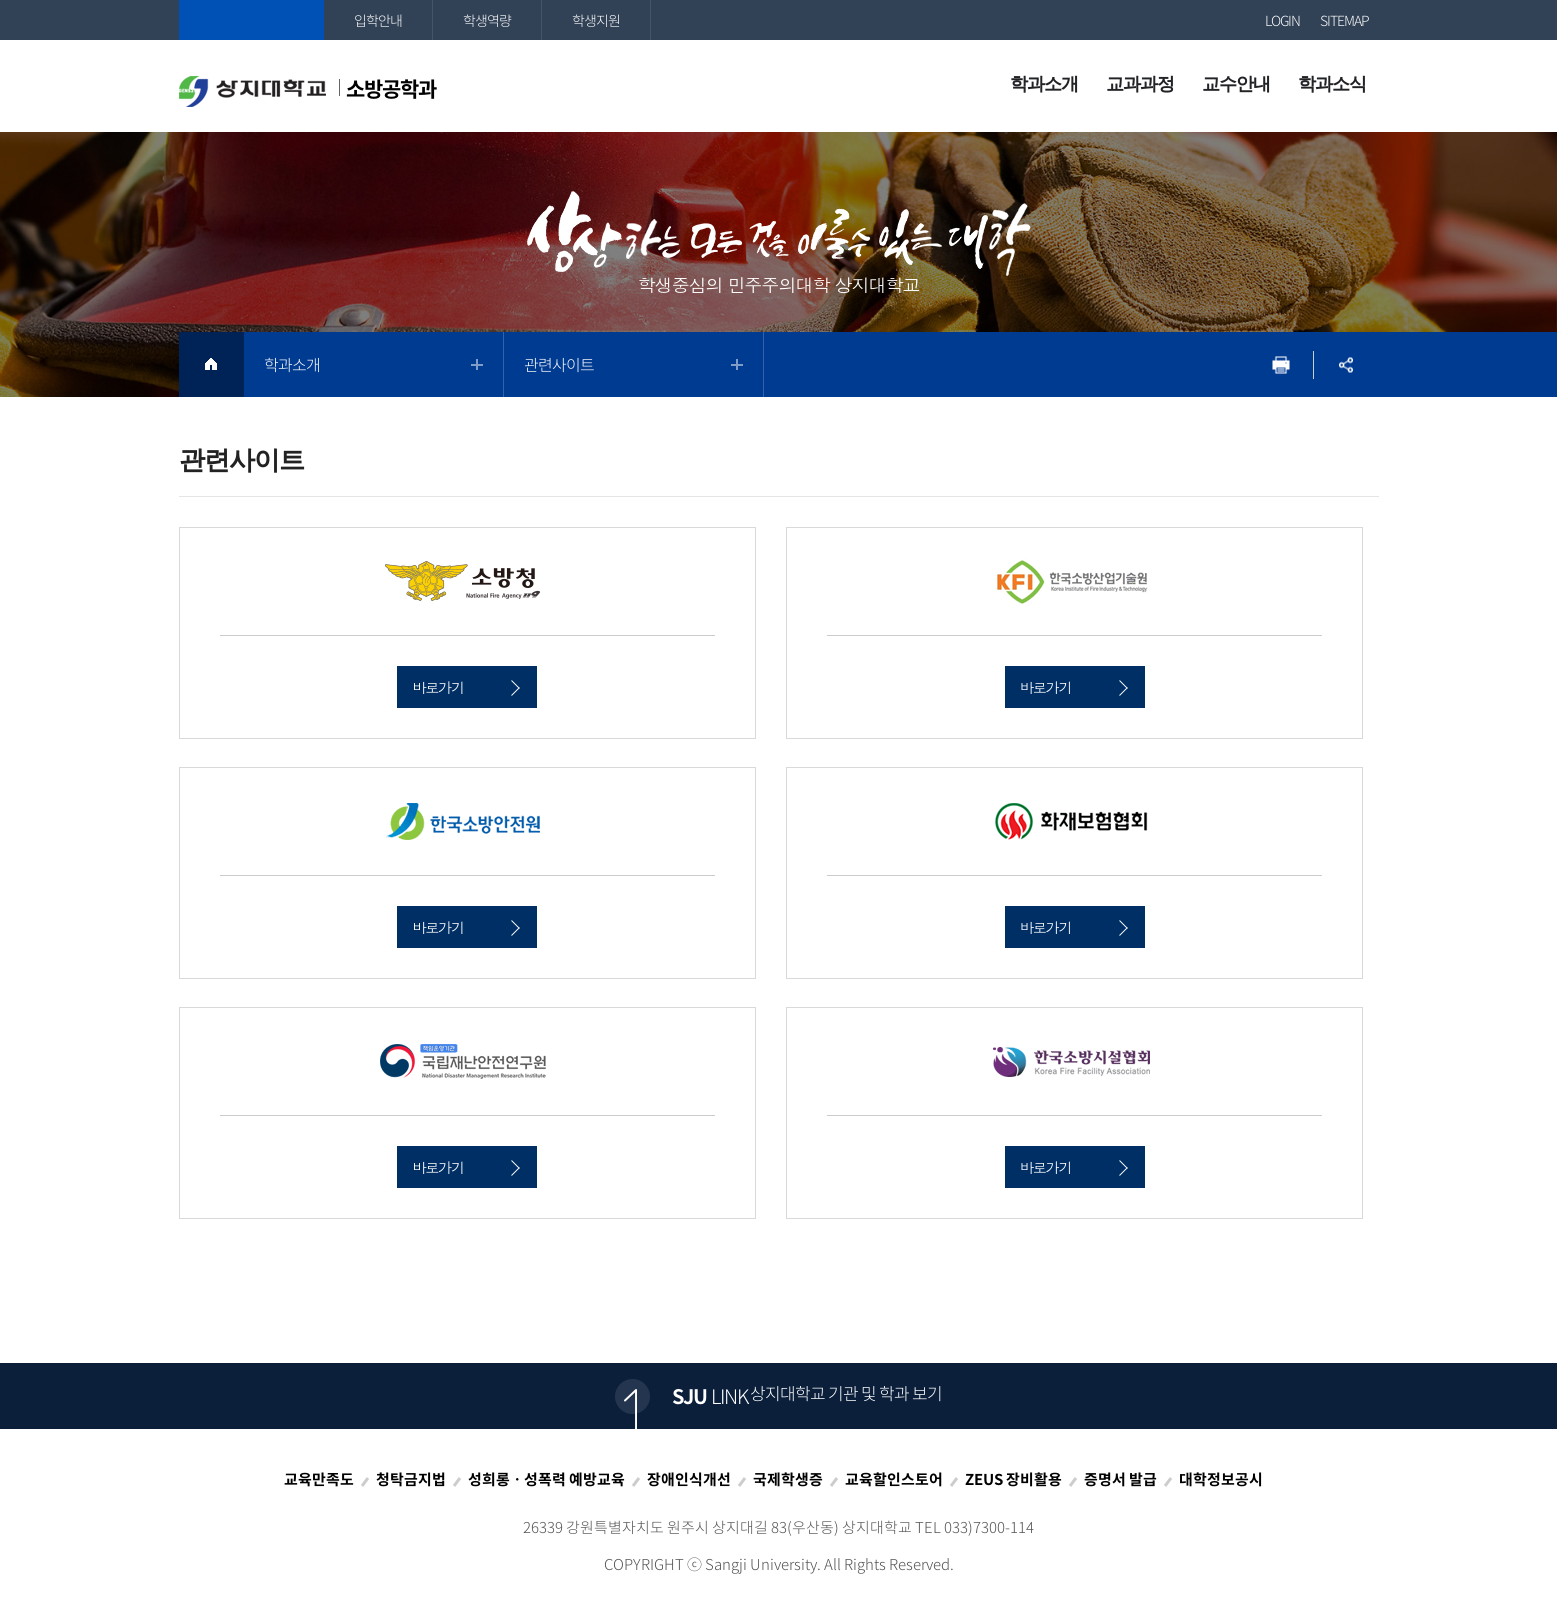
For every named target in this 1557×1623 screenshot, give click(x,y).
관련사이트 (559, 364)
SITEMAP (1344, 20)
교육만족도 (319, 1479)
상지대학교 (251, 20)
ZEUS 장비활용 (1013, 1479)
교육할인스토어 (894, 1479)
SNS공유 (1346, 364)
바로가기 (466, 687)
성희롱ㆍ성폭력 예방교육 (546, 1479)
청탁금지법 (411, 1479)
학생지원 (596, 20)
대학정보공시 (1221, 1479)
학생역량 (487, 20)
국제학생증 (788, 1479)
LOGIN (1282, 20)
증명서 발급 (1120, 1479)
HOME (211, 364)
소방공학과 (307, 90)
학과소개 (292, 364)
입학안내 (378, 20)
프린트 (1281, 364)
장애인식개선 (689, 1479)
